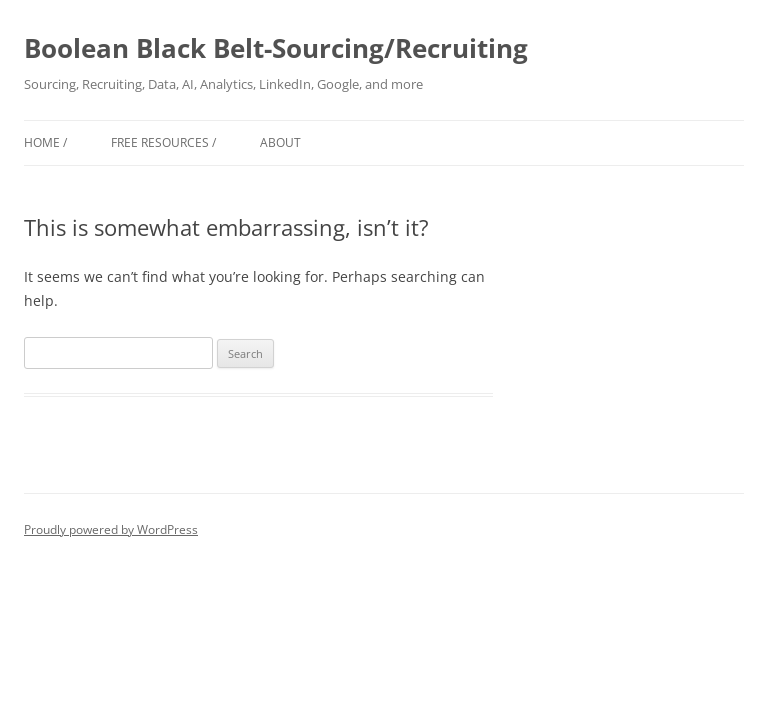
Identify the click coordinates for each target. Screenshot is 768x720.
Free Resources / (163, 142)
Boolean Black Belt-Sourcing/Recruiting (276, 48)
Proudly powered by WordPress (111, 529)
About (280, 142)
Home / (45, 142)
